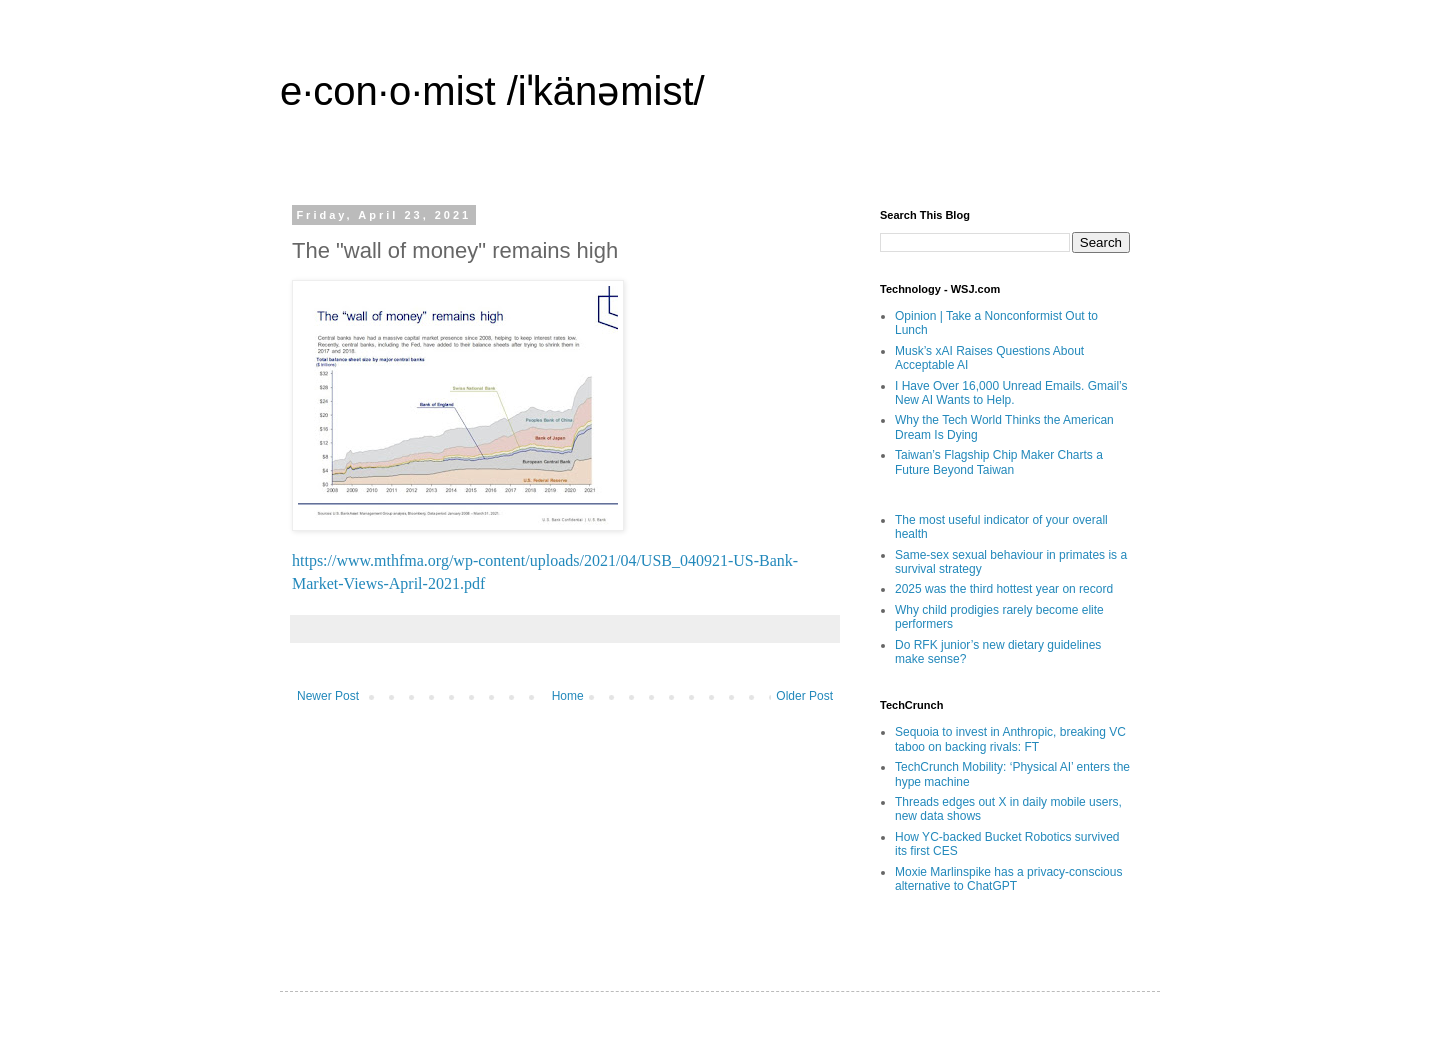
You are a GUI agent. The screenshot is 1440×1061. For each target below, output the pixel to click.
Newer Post (328, 696)
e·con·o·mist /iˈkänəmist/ (492, 91)
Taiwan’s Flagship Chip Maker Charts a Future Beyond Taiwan (999, 462)
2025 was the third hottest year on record (1004, 589)
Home (568, 696)
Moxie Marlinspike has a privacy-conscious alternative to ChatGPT (1008, 879)
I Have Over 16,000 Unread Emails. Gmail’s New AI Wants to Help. (1011, 393)
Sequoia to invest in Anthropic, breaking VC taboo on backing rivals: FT (1010, 739)
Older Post (804, 696)
